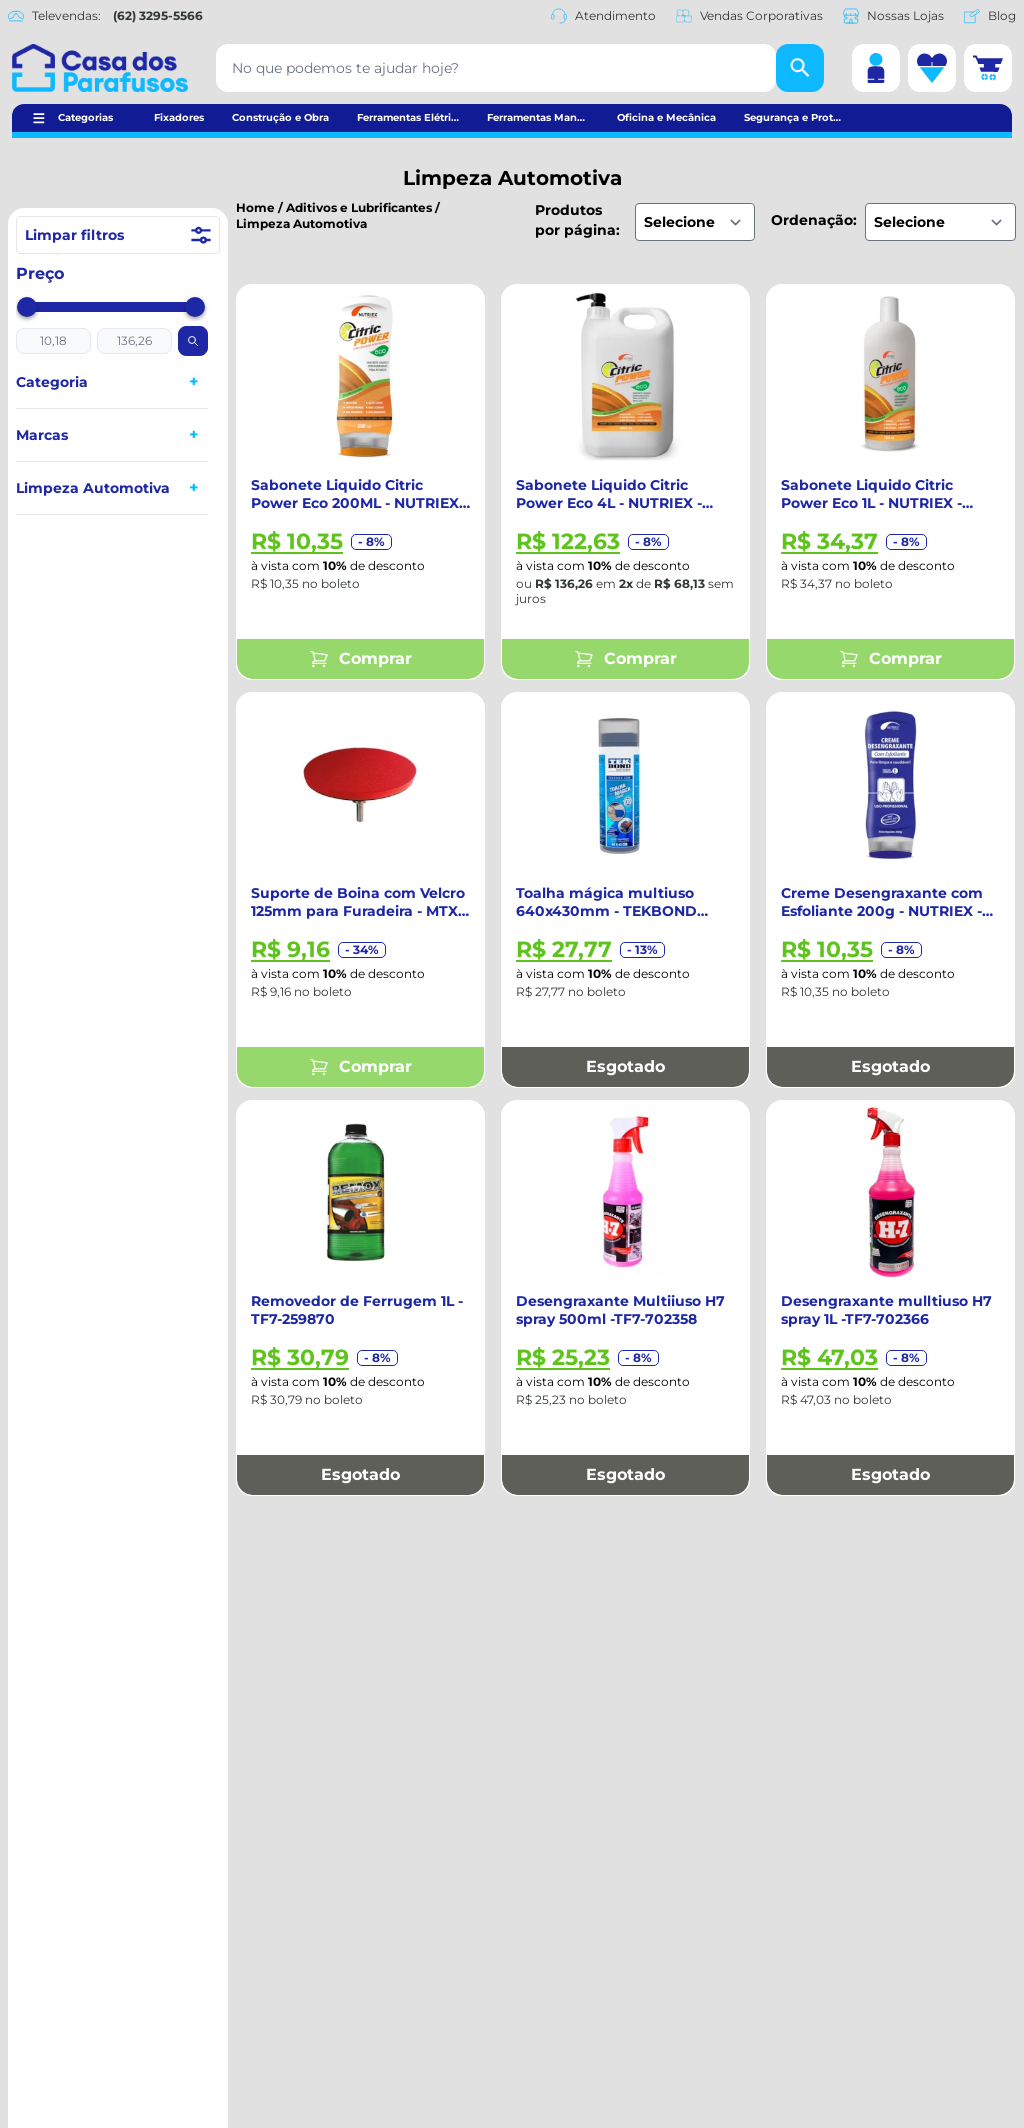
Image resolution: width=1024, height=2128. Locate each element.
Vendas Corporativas (749, 16)
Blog (990, 16)
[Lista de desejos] (932, 68)
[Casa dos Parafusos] (100, 68)
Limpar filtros (118, 235)
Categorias (85, 117)
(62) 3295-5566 (158, 15)
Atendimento (603, 16)
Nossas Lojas (893, 16)
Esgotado (625, 1066)
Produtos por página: (577, 220)
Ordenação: (814, 220)
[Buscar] (800, 68)
